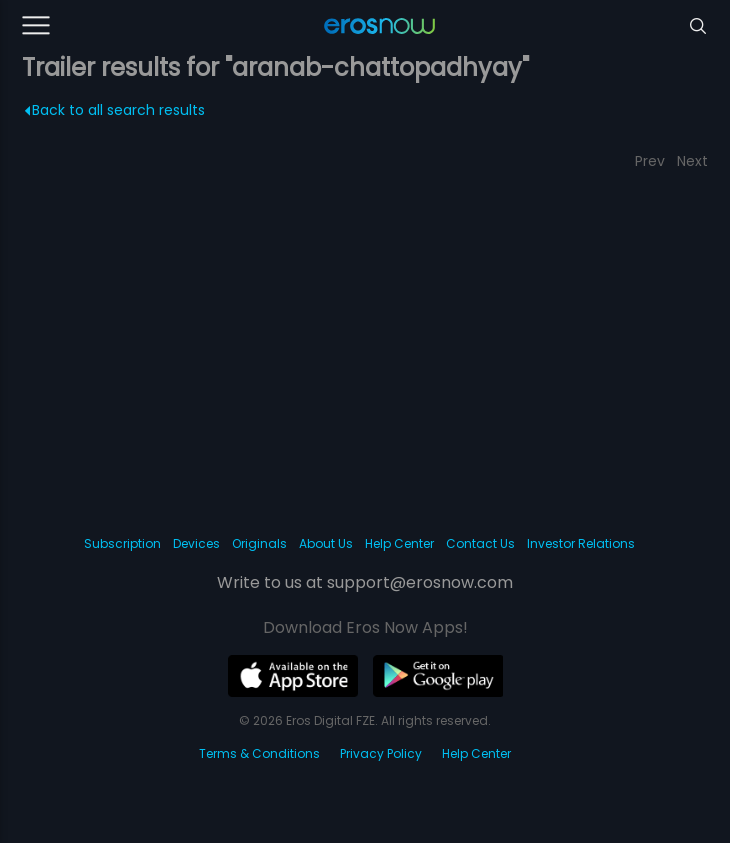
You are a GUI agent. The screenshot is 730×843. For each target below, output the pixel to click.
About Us (326, 543)
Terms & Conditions (259, 753)
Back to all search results (114, 110)
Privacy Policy (381, 753)
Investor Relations (581, 543)
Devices (196, 543)
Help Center (399, 543)
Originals (259, 543)
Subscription (122, 543)
